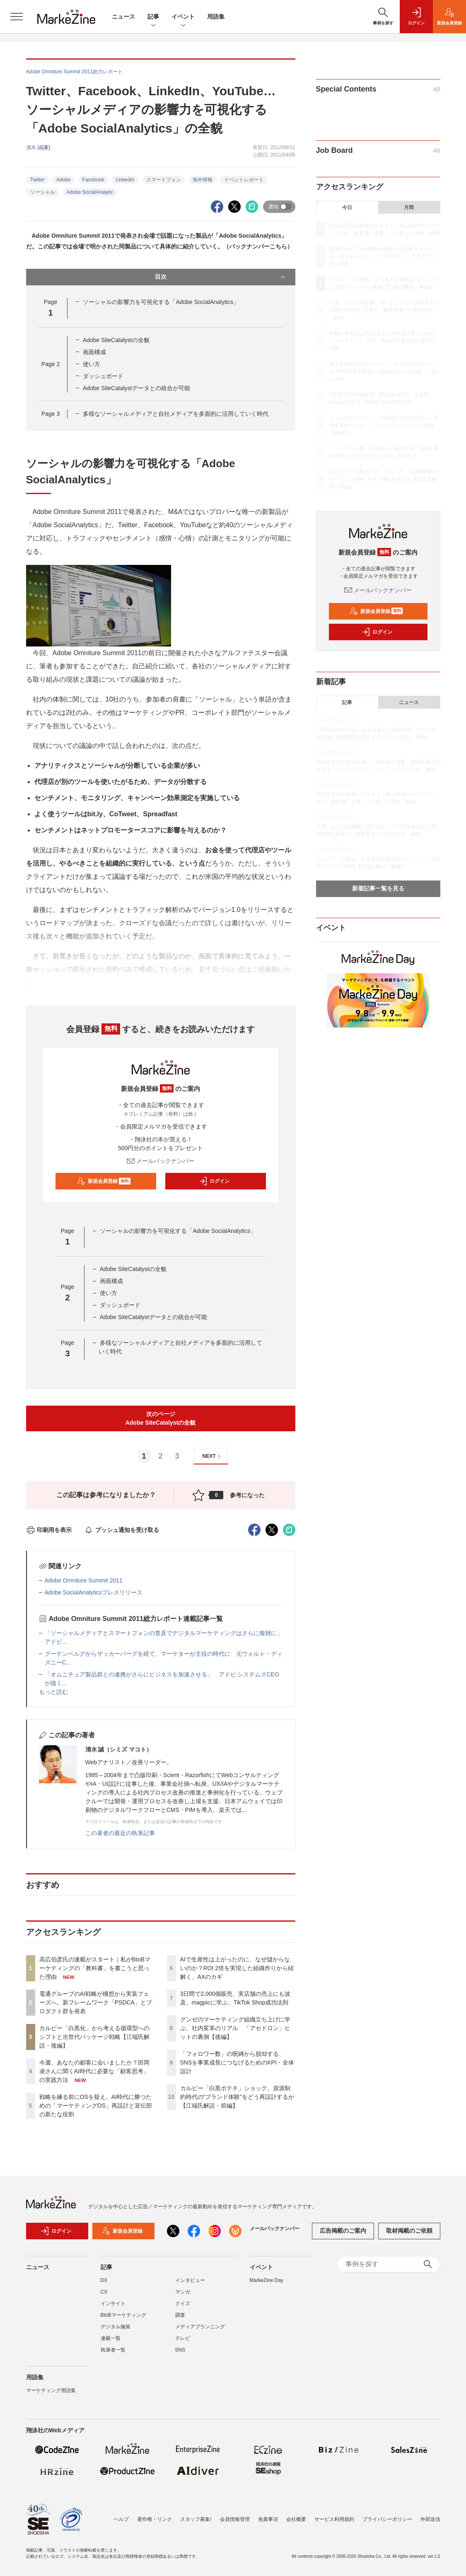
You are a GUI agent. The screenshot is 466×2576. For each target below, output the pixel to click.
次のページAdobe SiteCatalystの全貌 (161, 1418)
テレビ (182, 2338)
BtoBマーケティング (123, 2315)
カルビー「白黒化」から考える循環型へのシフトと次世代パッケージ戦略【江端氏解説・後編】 (94, 2037)
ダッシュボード (103, 376)
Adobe (63, 180)
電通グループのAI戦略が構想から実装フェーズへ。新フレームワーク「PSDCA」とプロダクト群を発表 (95, 2002)
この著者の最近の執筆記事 (120, 1833)
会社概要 (296, 2519)
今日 (347, 207)
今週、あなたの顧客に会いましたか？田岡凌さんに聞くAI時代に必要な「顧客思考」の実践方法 (94, 2071)
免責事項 (268, 2519)
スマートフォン (163, 180)
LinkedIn (125, 180)
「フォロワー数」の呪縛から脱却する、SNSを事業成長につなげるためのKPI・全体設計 (237, 2062)
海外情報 (202, 180)
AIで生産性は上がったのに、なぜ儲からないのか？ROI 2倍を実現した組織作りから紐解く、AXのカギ (237, 1968)
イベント (183, 17)
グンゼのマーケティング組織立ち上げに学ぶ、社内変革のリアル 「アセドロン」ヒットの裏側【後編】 (235, 2028)
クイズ (182, 2303)
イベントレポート (244, 180)
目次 (221, 277)
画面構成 (94, 352)
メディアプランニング (200, 2327)
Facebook (93, 180)
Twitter (37, 180)
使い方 (91, 364)
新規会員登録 (103, 1181)
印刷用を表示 (49, 1530)
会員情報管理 (235, 2519)
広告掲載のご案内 (343, 2230)
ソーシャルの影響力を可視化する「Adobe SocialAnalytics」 (161, 302)
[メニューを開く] (16, 16)
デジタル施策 (115, 2327)
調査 (180, 2315)
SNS (180, 2350)
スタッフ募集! (195, 2519)
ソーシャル (42, 192)
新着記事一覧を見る (378, 888)
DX (104, 2280)
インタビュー (190, 2280)
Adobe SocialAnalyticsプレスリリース (94, 1592)
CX (104, 2292)
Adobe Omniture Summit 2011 (84, 1580)
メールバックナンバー (161, 1161)
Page (50, 364)
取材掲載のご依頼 (409, 2230)
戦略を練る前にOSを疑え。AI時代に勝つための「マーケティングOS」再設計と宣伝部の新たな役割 (95, 2106)
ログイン (214, 1181)
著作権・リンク (154, 2519)
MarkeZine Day (266, 2280)
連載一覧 (111, 2338)
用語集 (216, 16)
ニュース (123, 16)
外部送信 (430, 2519)
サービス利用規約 (334, 2519)
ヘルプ (121, 2519)
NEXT (213, 1456)
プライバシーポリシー (387, 2519)
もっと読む (53, 1691)
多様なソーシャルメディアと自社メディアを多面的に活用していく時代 (175, 413)
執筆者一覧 (113, 2350)
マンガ (182, 2292)
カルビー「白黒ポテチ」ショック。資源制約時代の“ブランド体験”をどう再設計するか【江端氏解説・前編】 (237, 2097)
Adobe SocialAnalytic (90, 192)
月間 (409, 207)
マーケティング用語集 (51, 2390)
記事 (153, 17)
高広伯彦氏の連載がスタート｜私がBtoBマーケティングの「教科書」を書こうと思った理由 (94, 1968)
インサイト (113, 2303)
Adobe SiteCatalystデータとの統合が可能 (136, 388)
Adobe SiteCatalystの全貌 (116, 340)
